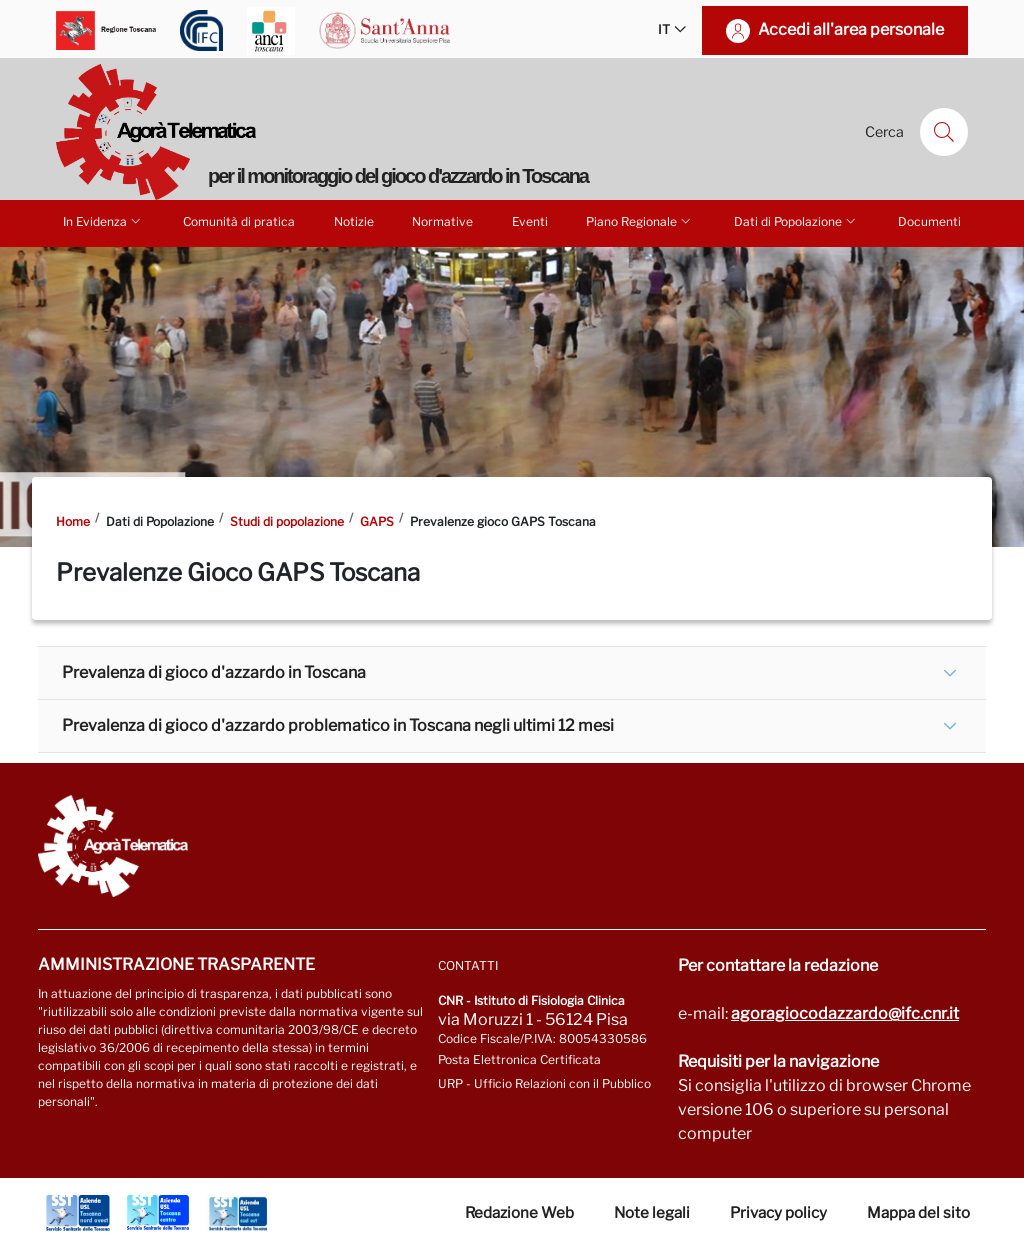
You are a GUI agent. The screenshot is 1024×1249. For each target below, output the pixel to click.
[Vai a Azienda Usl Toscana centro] (158, 1213)
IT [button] (672, 30)
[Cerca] (944, 132)
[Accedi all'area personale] (835, 30)
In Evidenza (103, 221)
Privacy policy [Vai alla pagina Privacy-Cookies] (778, 1213)
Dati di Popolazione (796, 221)
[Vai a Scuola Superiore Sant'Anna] (385, 30)
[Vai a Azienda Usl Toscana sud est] (238, 1213)
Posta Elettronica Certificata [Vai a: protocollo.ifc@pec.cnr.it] (519, 1059)
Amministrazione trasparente (176, 964)
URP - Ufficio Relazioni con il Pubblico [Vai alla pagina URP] (544, 1083)
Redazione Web (519, 1213)
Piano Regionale (640, 221)
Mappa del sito (918, 1213)
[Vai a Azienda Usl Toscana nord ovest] (78, 1213)
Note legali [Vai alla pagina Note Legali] (652, 1213)
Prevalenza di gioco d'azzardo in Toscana (214, 672)
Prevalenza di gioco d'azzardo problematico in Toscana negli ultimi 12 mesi (338, 725)
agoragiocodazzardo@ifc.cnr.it (845, 1013)
